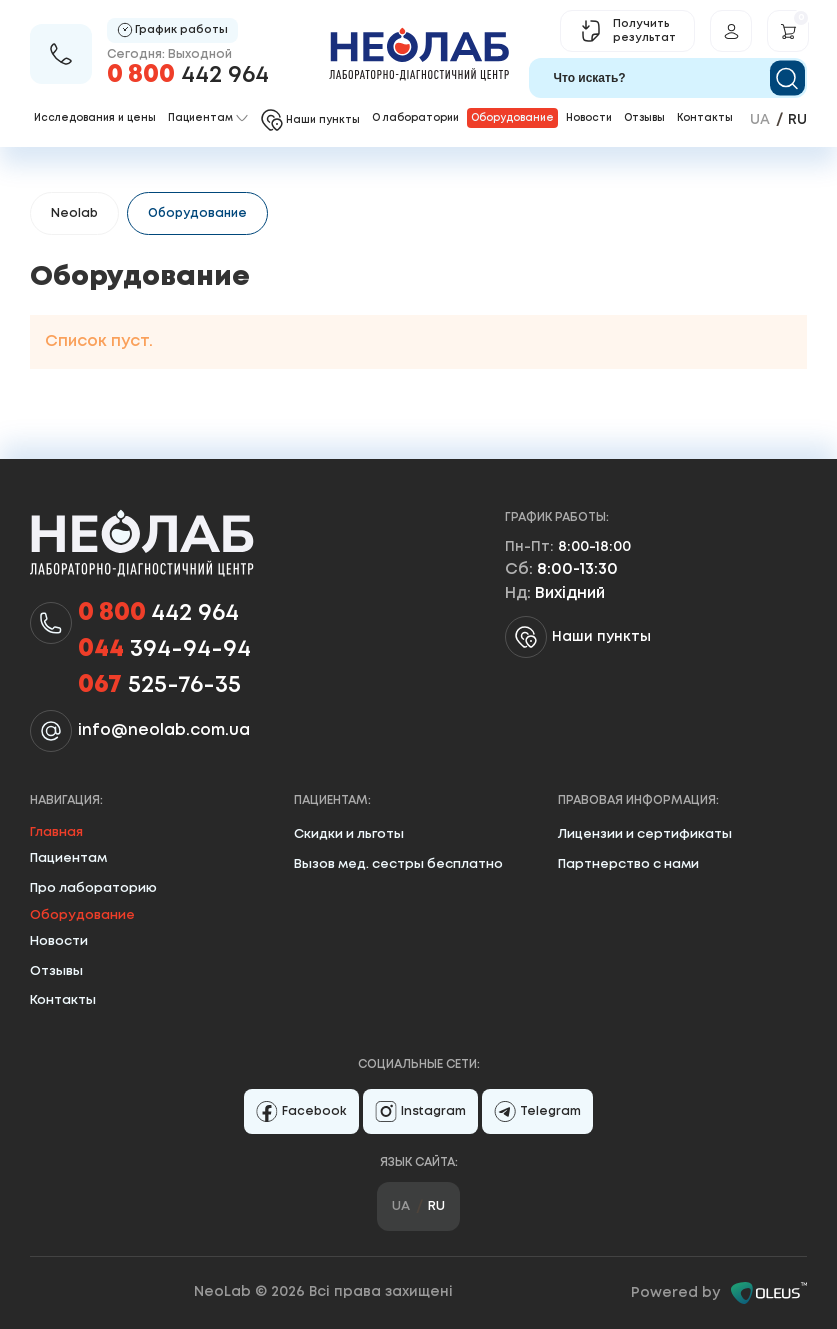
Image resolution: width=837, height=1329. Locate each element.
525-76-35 (159, 686)
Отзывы (644, 118)
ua (760, 120)
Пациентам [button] (208, 118)
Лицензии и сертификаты (645, 834)
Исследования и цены (95, 118)
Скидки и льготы (349, 834)
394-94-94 (164, 650)
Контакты (705, 118)
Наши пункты (578, 637)
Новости (589, 118)
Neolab (74, 213)
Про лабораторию (93, 888)
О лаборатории (415, 118)
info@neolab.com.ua (164, 730)
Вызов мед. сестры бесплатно (398, 864)
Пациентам (68, 858)
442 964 (188, 75)
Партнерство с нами (628, 864)
